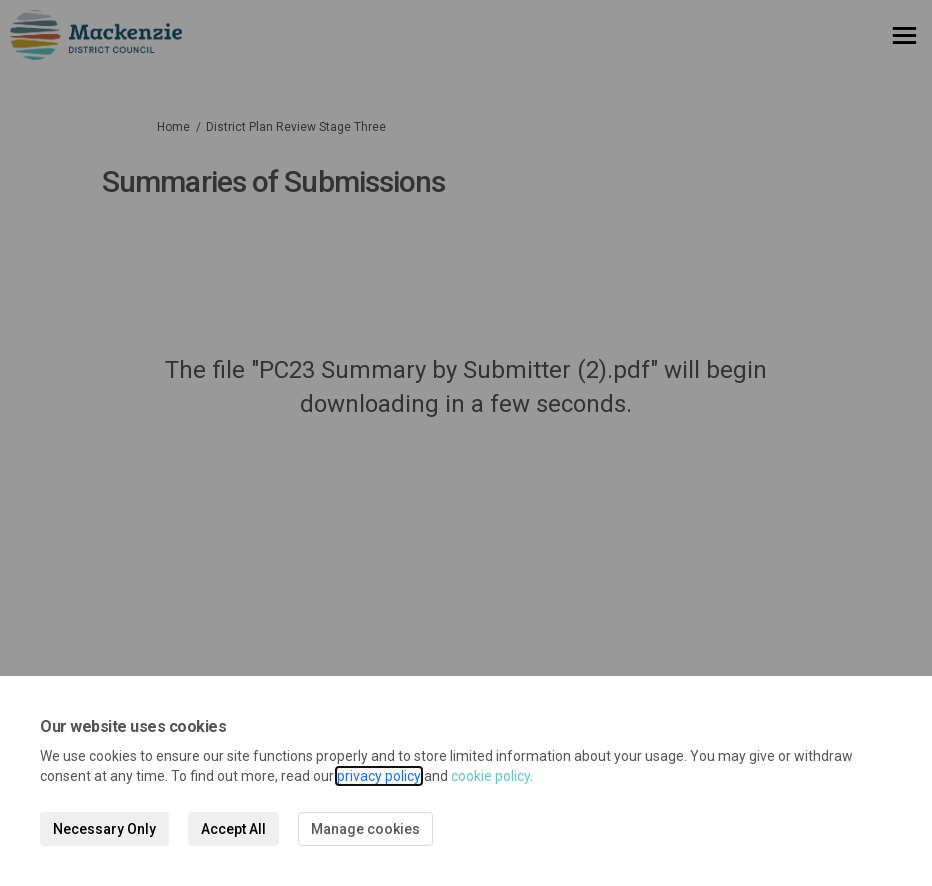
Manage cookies (365, 829)
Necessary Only (104, 829)
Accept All (233, 829)
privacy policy (379, 776)
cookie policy (490, 776)
